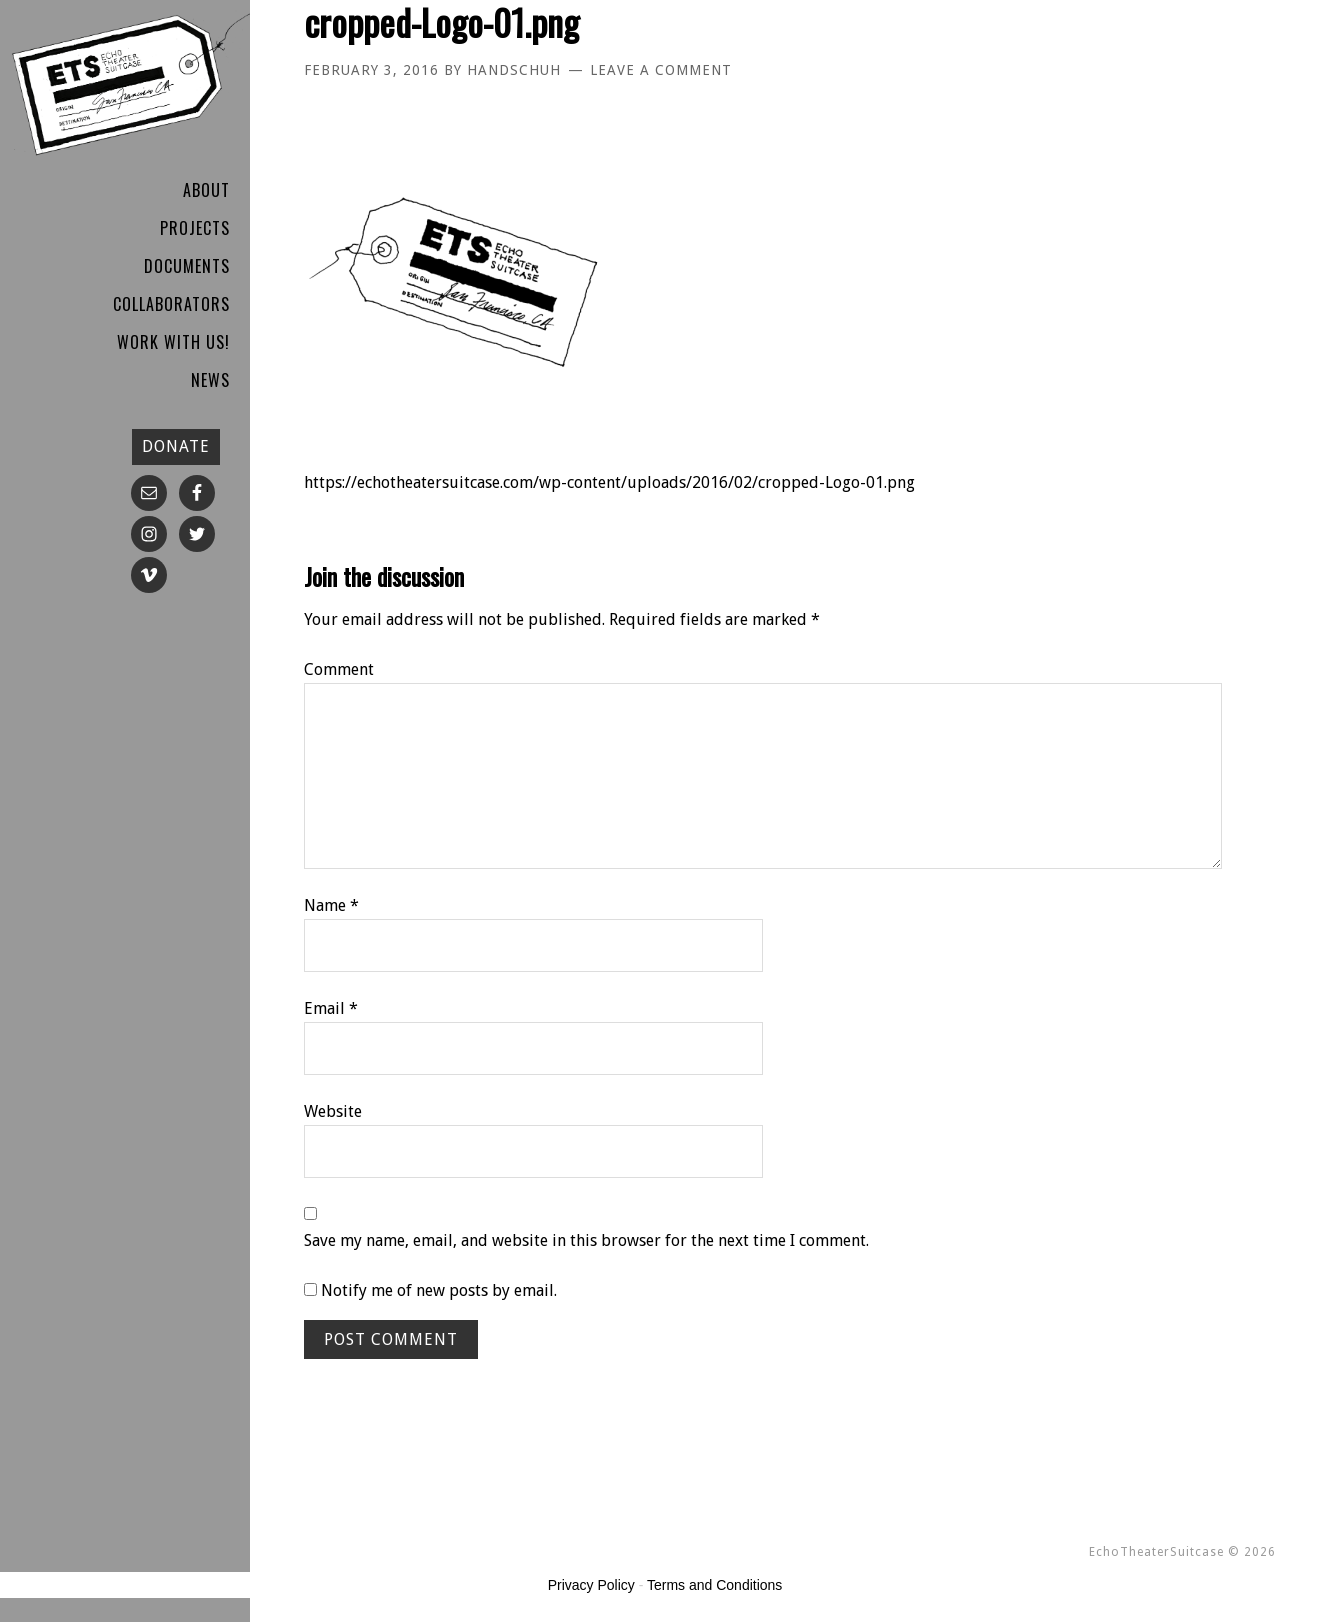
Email (331, 1008)
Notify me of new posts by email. (439, 1290)
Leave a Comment (661, 70)
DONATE (176, 446)
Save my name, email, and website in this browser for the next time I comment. (586, 1240)
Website (333, 1111)
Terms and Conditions (714, 1585)
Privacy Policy (591, 1585)
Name (331, 905)
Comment (339, 669)
